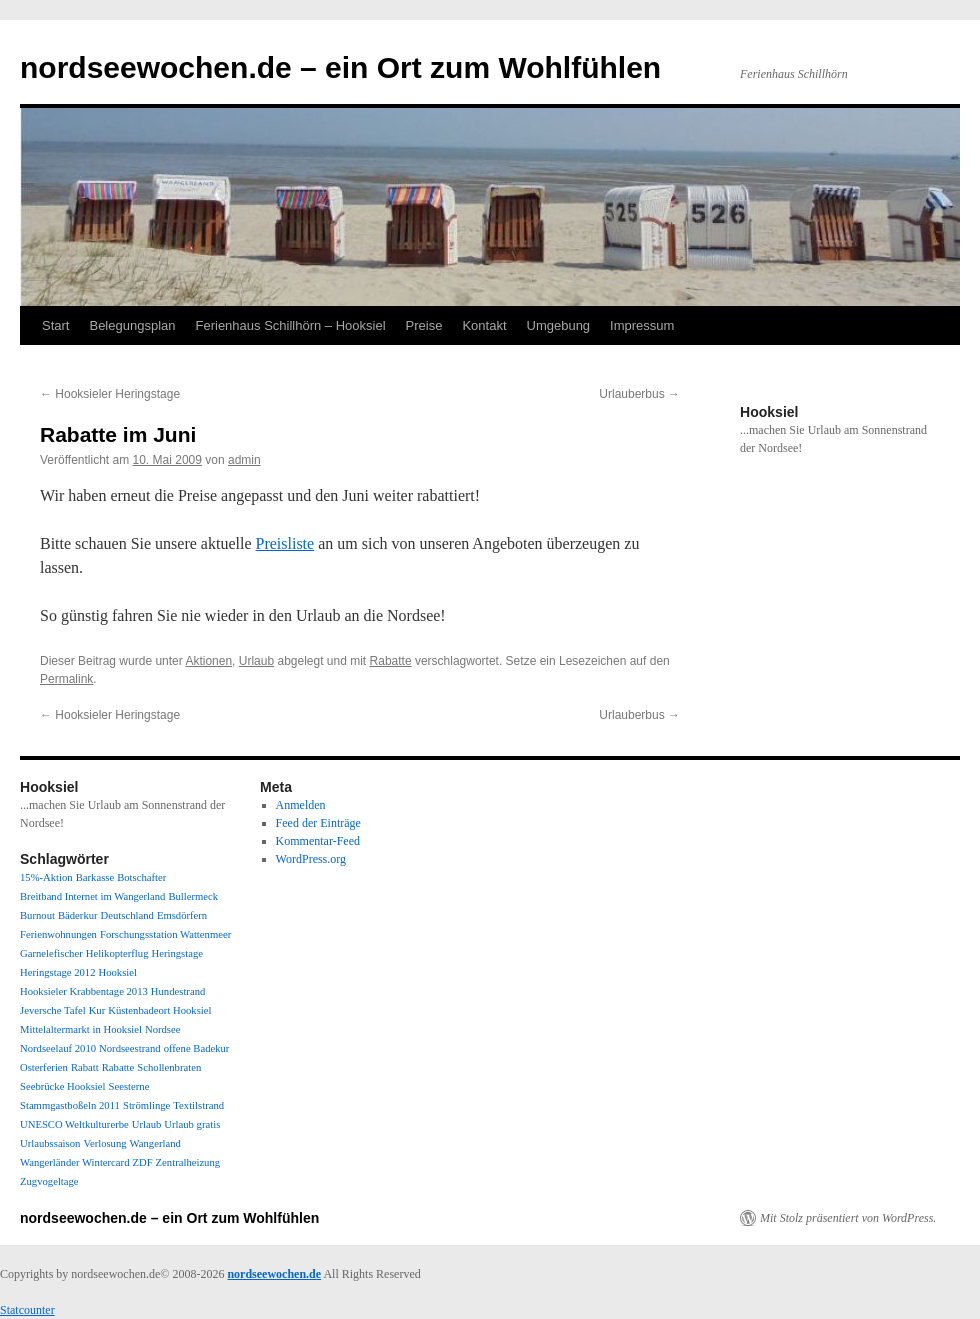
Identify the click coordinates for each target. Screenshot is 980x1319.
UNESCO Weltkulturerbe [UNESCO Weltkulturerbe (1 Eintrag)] (74, 1124)
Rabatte (391, 661)
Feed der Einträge (318, 823)
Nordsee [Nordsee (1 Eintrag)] (163, 1029)
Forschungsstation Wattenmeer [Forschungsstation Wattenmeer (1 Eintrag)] (165, 934)
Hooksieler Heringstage (110, 394)
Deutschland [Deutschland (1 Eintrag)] (127, 915)
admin (244, 460)
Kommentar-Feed (318, 841)
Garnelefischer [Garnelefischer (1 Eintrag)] (51, 953)
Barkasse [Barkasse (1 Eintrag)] (95, 877)
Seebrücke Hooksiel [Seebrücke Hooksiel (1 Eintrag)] (63, 1086)
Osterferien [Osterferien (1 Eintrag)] (44, 1067)
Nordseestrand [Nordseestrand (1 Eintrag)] (130, 1048)
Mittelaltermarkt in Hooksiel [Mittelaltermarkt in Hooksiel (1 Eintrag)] (81, 1029)
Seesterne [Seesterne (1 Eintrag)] (129, 1086)
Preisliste (284, 543)
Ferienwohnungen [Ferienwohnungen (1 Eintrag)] (58, 934)
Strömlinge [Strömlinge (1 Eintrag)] (146, 1105)
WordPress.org (311, 859)
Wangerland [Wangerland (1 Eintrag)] (155, 1143)
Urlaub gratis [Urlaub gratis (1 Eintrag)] (192, 1124)
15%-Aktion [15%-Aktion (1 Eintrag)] (46, 877)
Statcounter (27, 1310)
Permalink (66, 679)
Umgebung (559, 325)
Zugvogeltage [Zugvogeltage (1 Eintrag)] (49, 1181)
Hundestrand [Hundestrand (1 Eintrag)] (178, 991)
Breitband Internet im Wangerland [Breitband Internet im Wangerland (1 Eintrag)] (92, 896)
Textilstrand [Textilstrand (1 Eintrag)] (198, 1105)
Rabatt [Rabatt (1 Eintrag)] (85, 1067)
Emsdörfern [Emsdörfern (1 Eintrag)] (182, 915)
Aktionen (208, 661)
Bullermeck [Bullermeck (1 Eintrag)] (193, 896)
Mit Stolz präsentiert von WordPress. (848, 1218)
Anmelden (301, 805)
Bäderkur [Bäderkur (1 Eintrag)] (78, 915)
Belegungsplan (132, 325)
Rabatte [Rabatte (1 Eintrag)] (118, 1067)
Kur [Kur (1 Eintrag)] (97, 1010)
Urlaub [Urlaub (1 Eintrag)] (147, 1124)
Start (55, 325)
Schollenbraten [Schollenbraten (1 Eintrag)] (169, 1067)
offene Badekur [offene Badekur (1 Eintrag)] (197, 1048)
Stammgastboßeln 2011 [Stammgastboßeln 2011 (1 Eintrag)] (70, 1105)
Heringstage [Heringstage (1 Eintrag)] (177, 953)
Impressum (642, 325)
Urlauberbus (639, 394)
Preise (424, 325)
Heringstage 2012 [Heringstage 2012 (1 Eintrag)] (57, 972)
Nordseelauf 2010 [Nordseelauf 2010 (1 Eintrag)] (58, 1048)
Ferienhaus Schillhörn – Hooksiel (291, 325)
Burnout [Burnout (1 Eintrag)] (37, 915)
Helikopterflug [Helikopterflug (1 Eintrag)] (117, 953)
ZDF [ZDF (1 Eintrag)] (142, 1162)
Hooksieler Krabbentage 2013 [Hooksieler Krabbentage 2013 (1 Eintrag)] (84, 991)
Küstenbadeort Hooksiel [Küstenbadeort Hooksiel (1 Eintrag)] (159, 1010)
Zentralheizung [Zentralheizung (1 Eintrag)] (188, 1162)
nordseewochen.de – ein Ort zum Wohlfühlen (340, 67)
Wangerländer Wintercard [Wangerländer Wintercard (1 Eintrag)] (74, 1162)
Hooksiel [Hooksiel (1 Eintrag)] (117, 972)
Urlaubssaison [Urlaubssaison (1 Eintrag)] (50, 1143)
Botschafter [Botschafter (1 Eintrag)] (141, 877)
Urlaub (256, 661)
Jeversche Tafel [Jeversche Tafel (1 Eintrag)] (53, 1010)
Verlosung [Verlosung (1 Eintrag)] (104, 1143)
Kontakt (484, 325)
